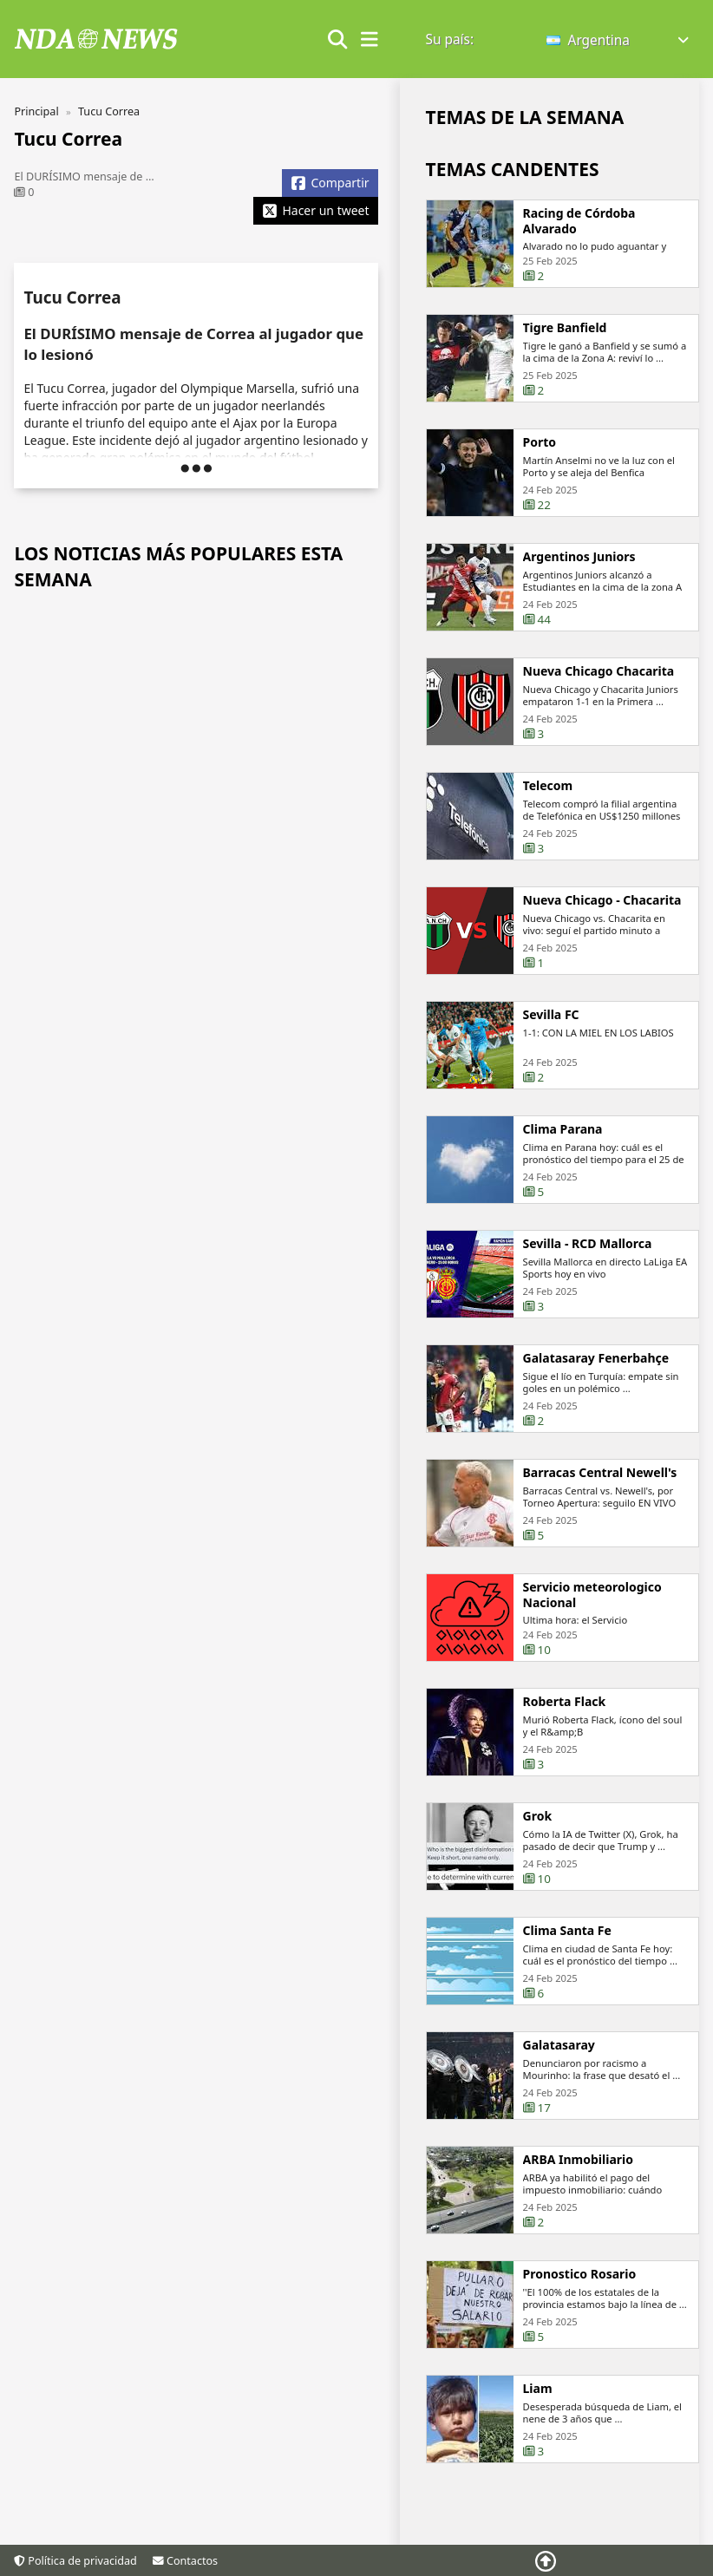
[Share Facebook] (329, 183)
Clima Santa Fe (567, 1959)
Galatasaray (559, 2074)
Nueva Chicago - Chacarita (602, 929)
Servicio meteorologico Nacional (592, 1623)
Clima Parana (563, 1158)
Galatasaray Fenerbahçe (596, 1387)
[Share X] (315, 211)
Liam (538, 2417)
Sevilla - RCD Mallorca (587, 1272)
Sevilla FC (551, 1043)
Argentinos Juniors (579, 585)
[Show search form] (337, 40)
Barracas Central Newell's (600, 1501)
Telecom (548, 814)
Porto (540, 442)
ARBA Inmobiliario (578, 2188)
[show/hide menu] (369, 40)
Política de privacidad (75, 2560)
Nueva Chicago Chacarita (599, 700)
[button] (619, 40)
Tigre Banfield (565, 328)
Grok (538, 1845)
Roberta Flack (564, 1730)
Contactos (185, 2560)
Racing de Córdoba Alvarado (579, 221)
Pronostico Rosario (580, 2303)
